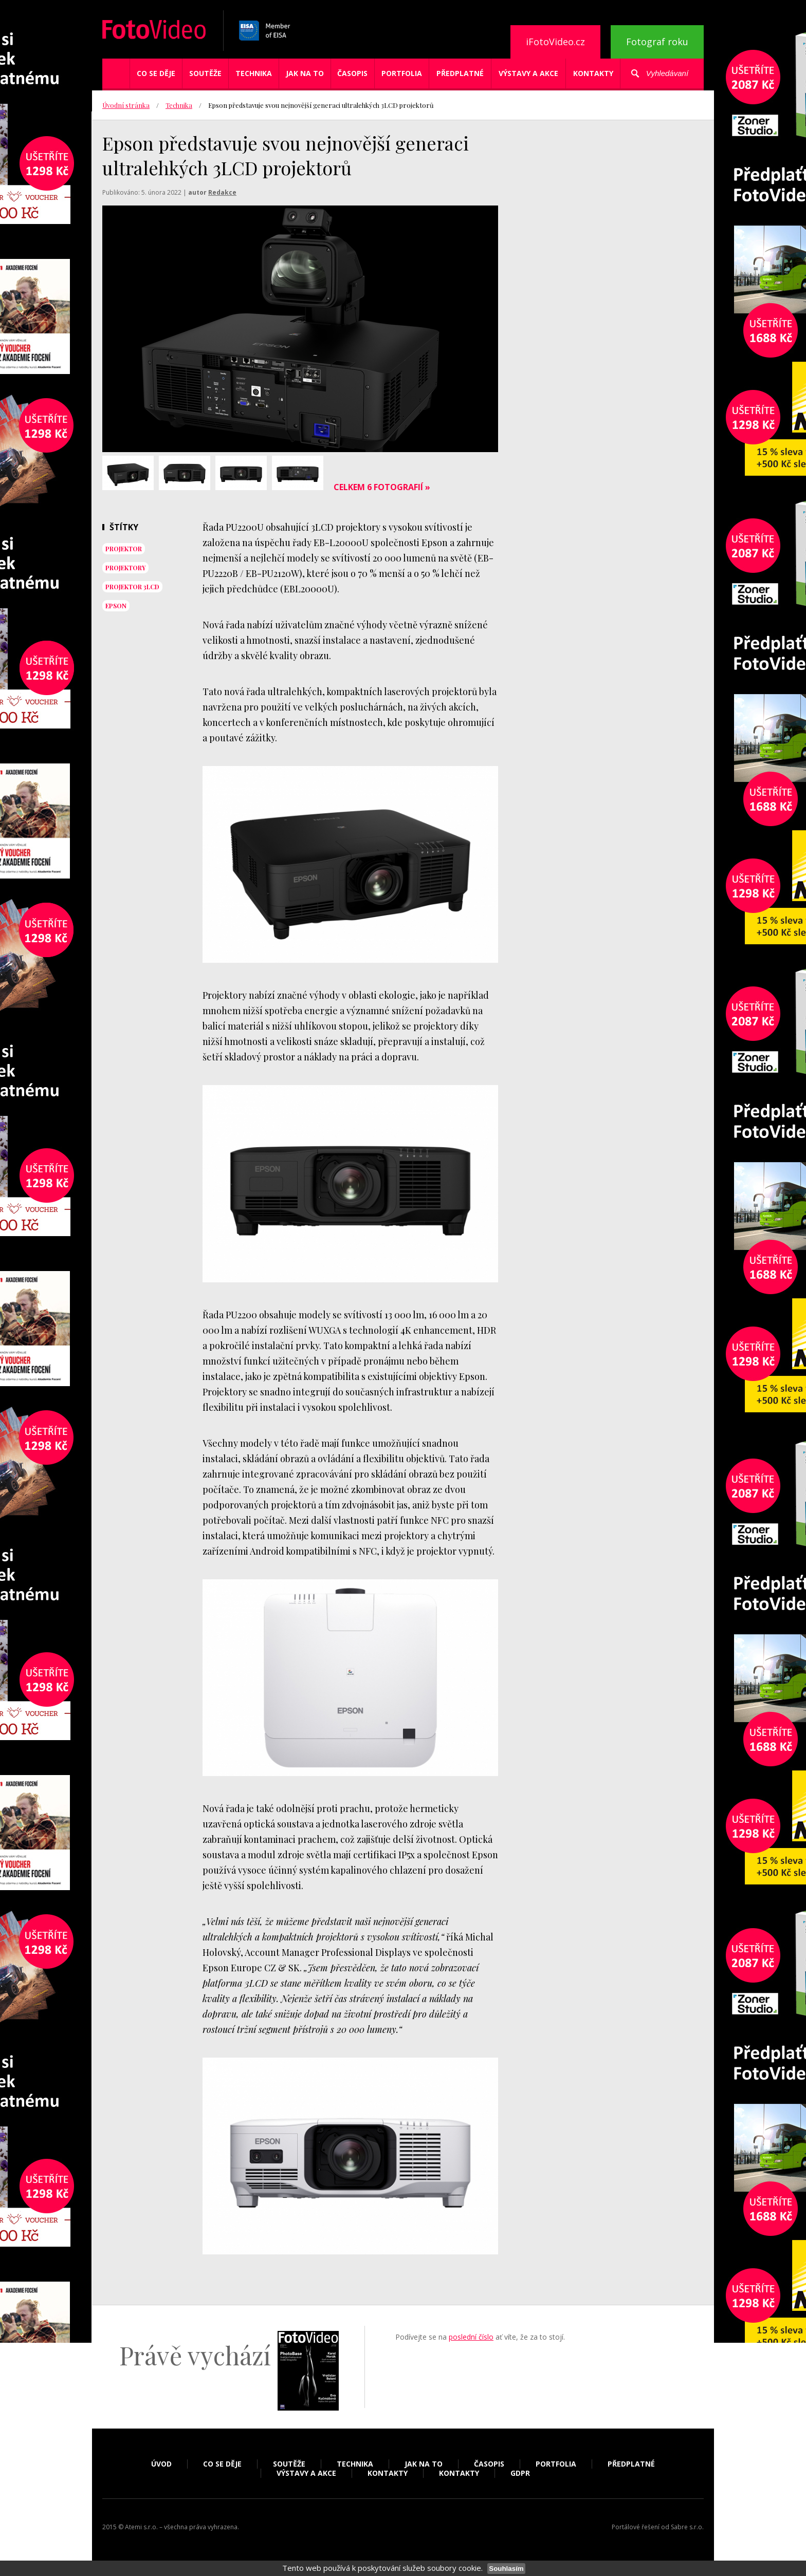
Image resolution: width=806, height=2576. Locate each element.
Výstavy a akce (528, 73)
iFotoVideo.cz (555, 41)
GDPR (520, 2473)
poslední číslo (471, 2337)
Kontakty (593, 73)
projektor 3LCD (132, 587)
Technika (253, 73)
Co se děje (156, 73)
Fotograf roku (657, 41)
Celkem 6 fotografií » (382, 487)
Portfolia (401, 73)
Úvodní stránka (126, 105)
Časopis (352, 73)
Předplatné (460, 73)
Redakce (222, 192)
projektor (123, 549)
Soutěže (205, 73)
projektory (125, 568)
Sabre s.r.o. (687, 2527)
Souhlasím (506, 2568)
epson (115, 606)
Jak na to (305, 73)
